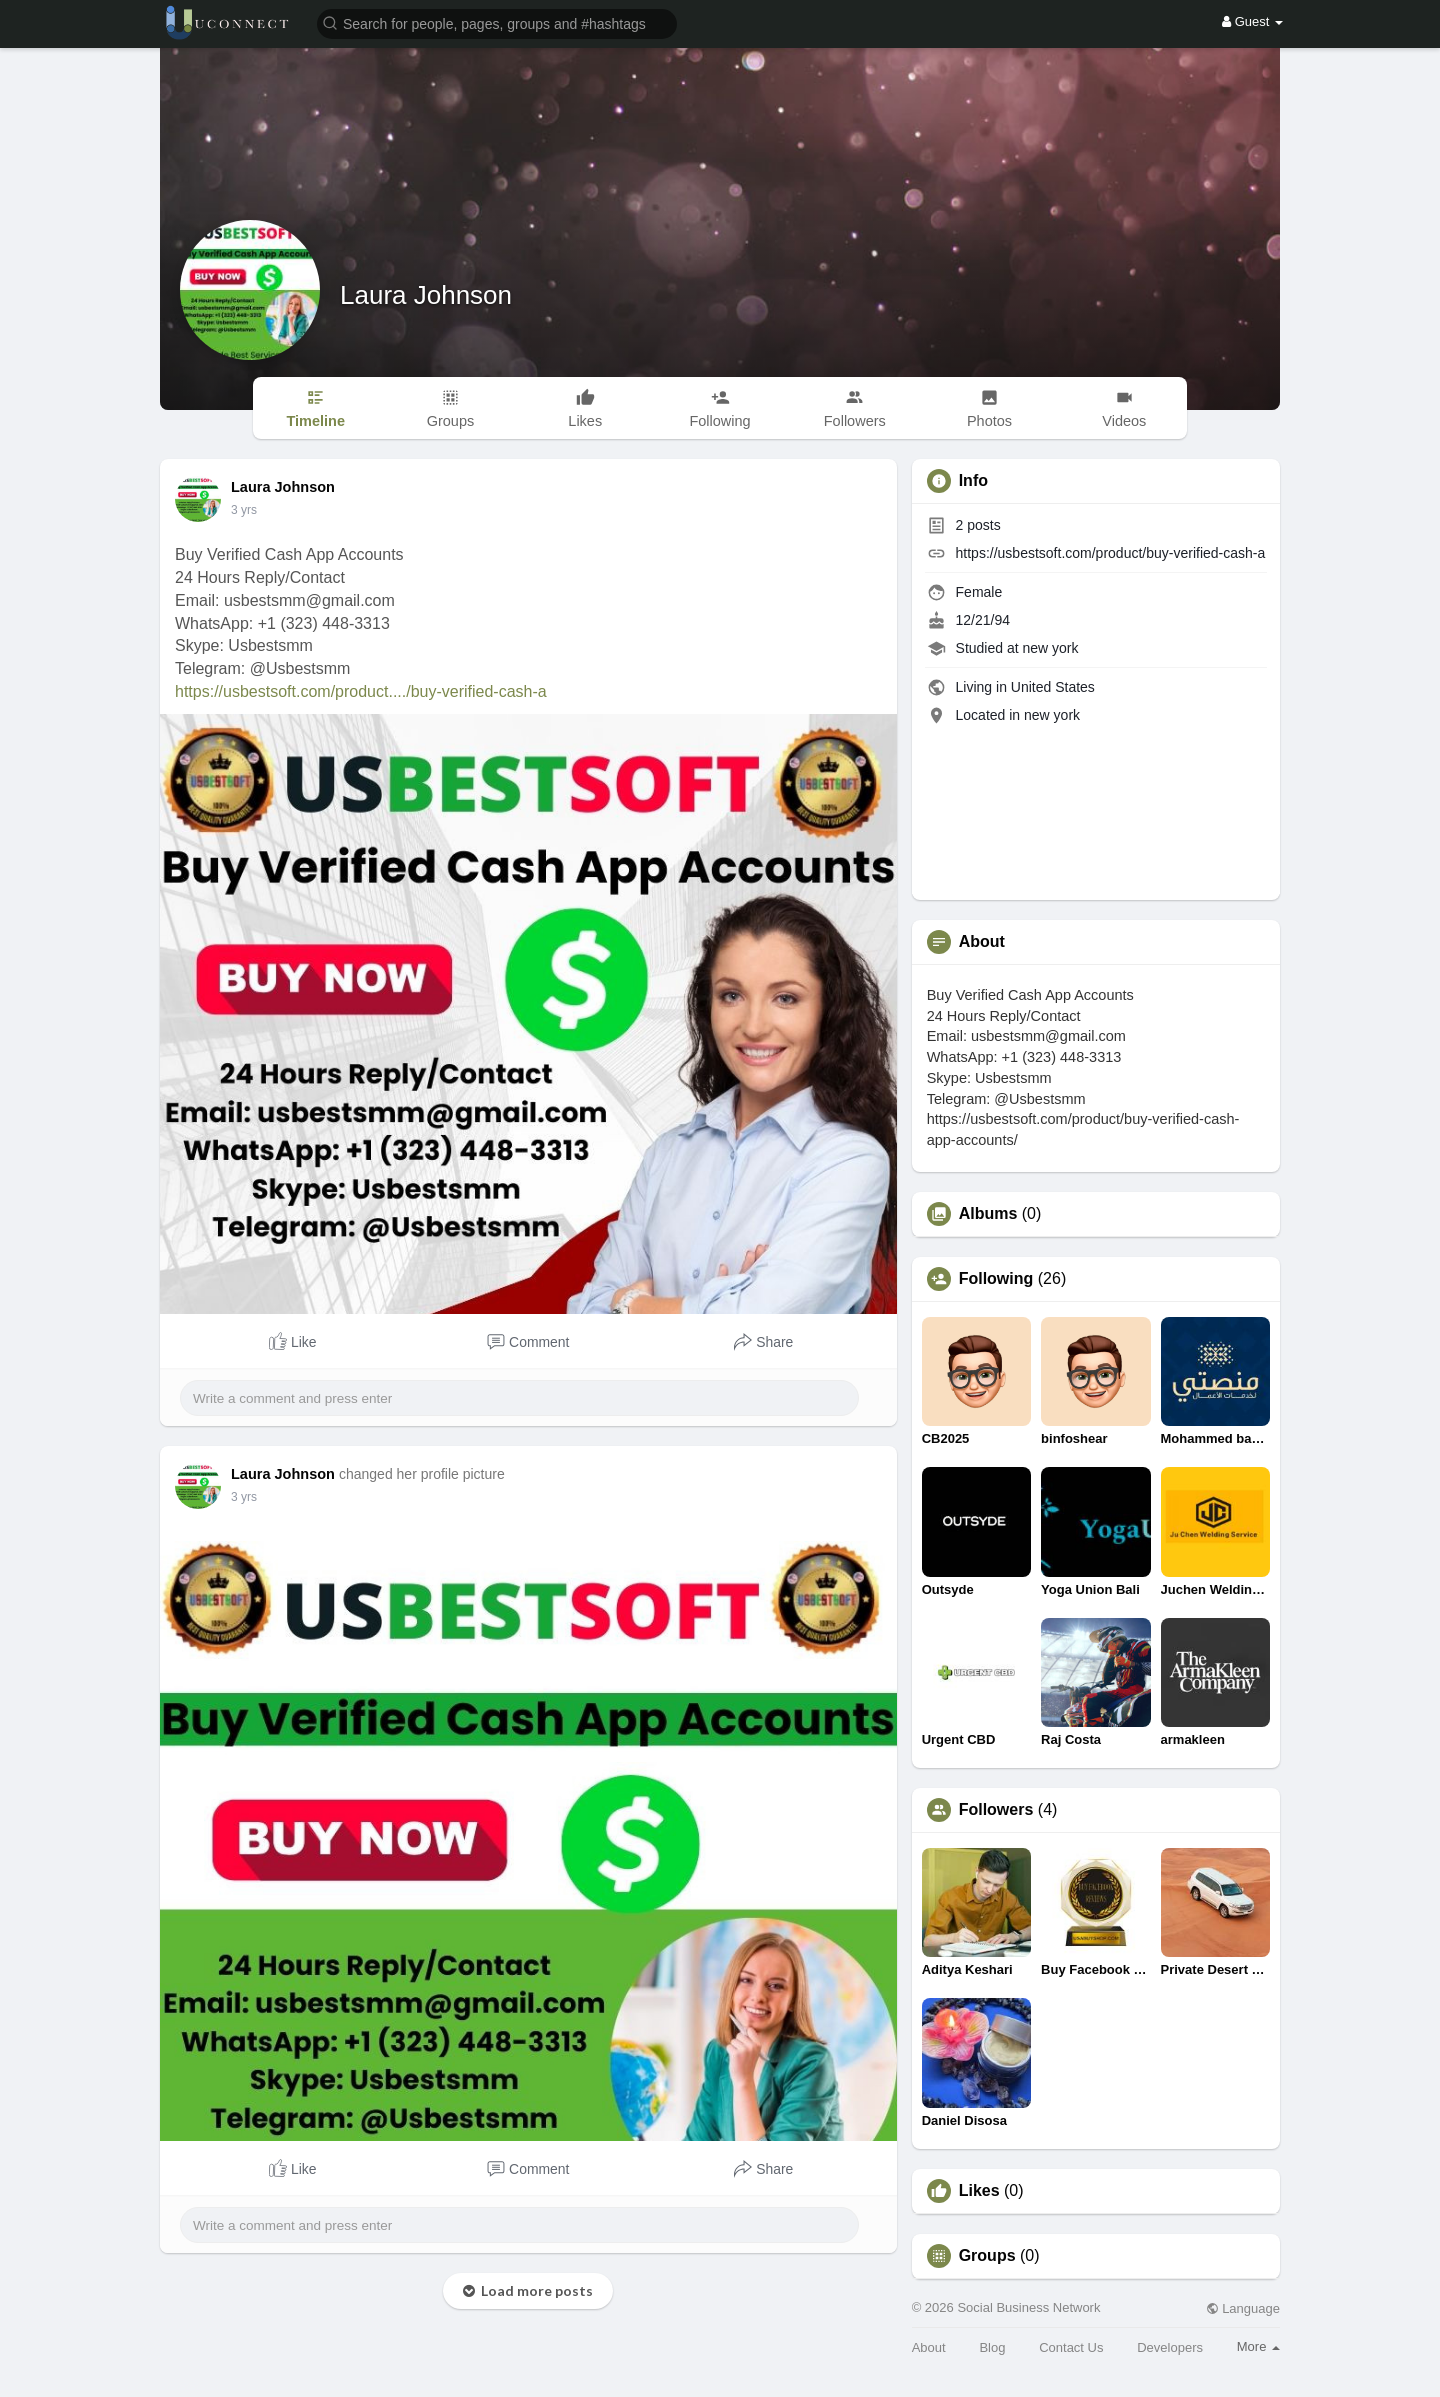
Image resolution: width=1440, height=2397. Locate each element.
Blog (992, 2347)
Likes (979, 2191)
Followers (996, 1810)
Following (996, 1279)
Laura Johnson (426, 295)
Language (1243, 2308)
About (929, 2347)
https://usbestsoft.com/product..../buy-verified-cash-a (361, 691)
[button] (497, 22)
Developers (1170, 2347)
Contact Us (1071, 2347)
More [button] (1258, 2346)
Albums (988, 1214)
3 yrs (244, 510)
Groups (987, 2256)
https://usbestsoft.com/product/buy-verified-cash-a (1111, 553)
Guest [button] (1252, 21)
